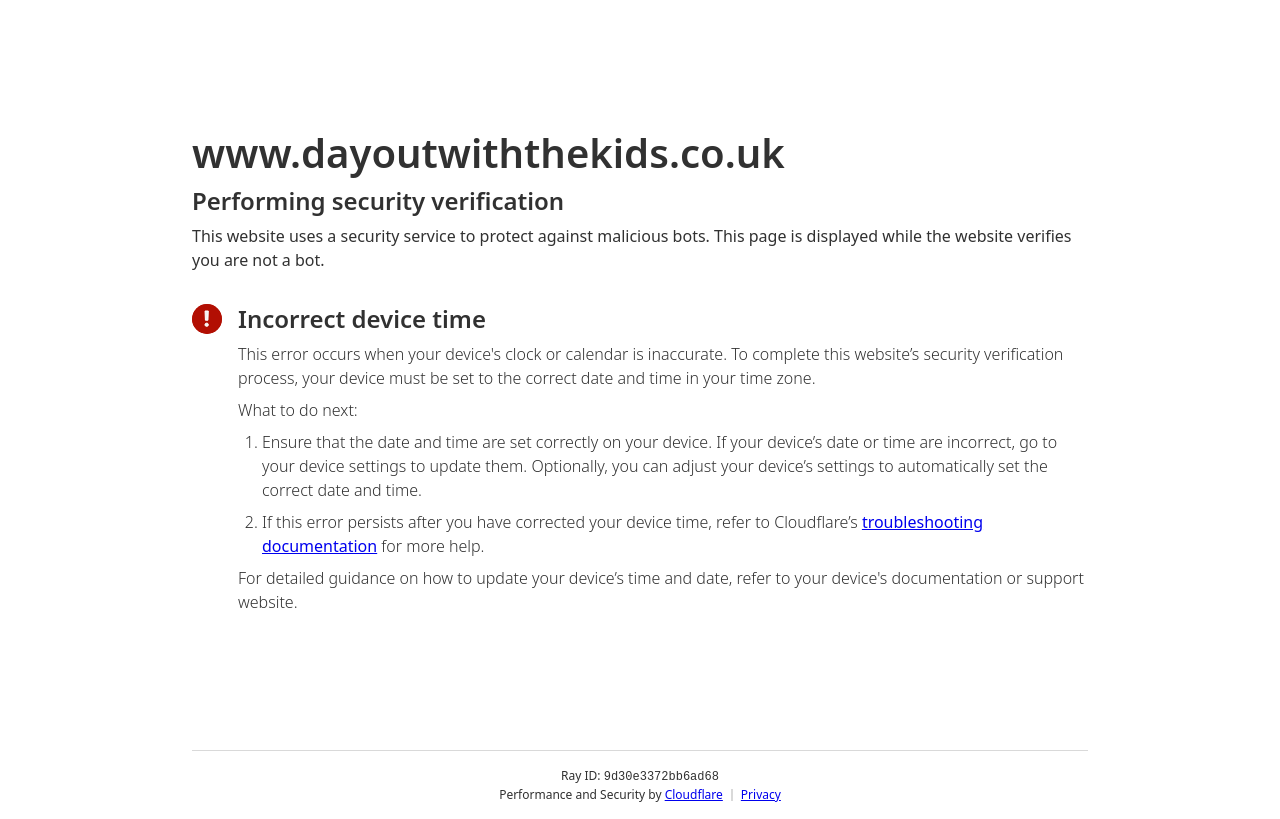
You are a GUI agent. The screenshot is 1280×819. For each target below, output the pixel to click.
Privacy (761, 793)
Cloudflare (694, 793)
